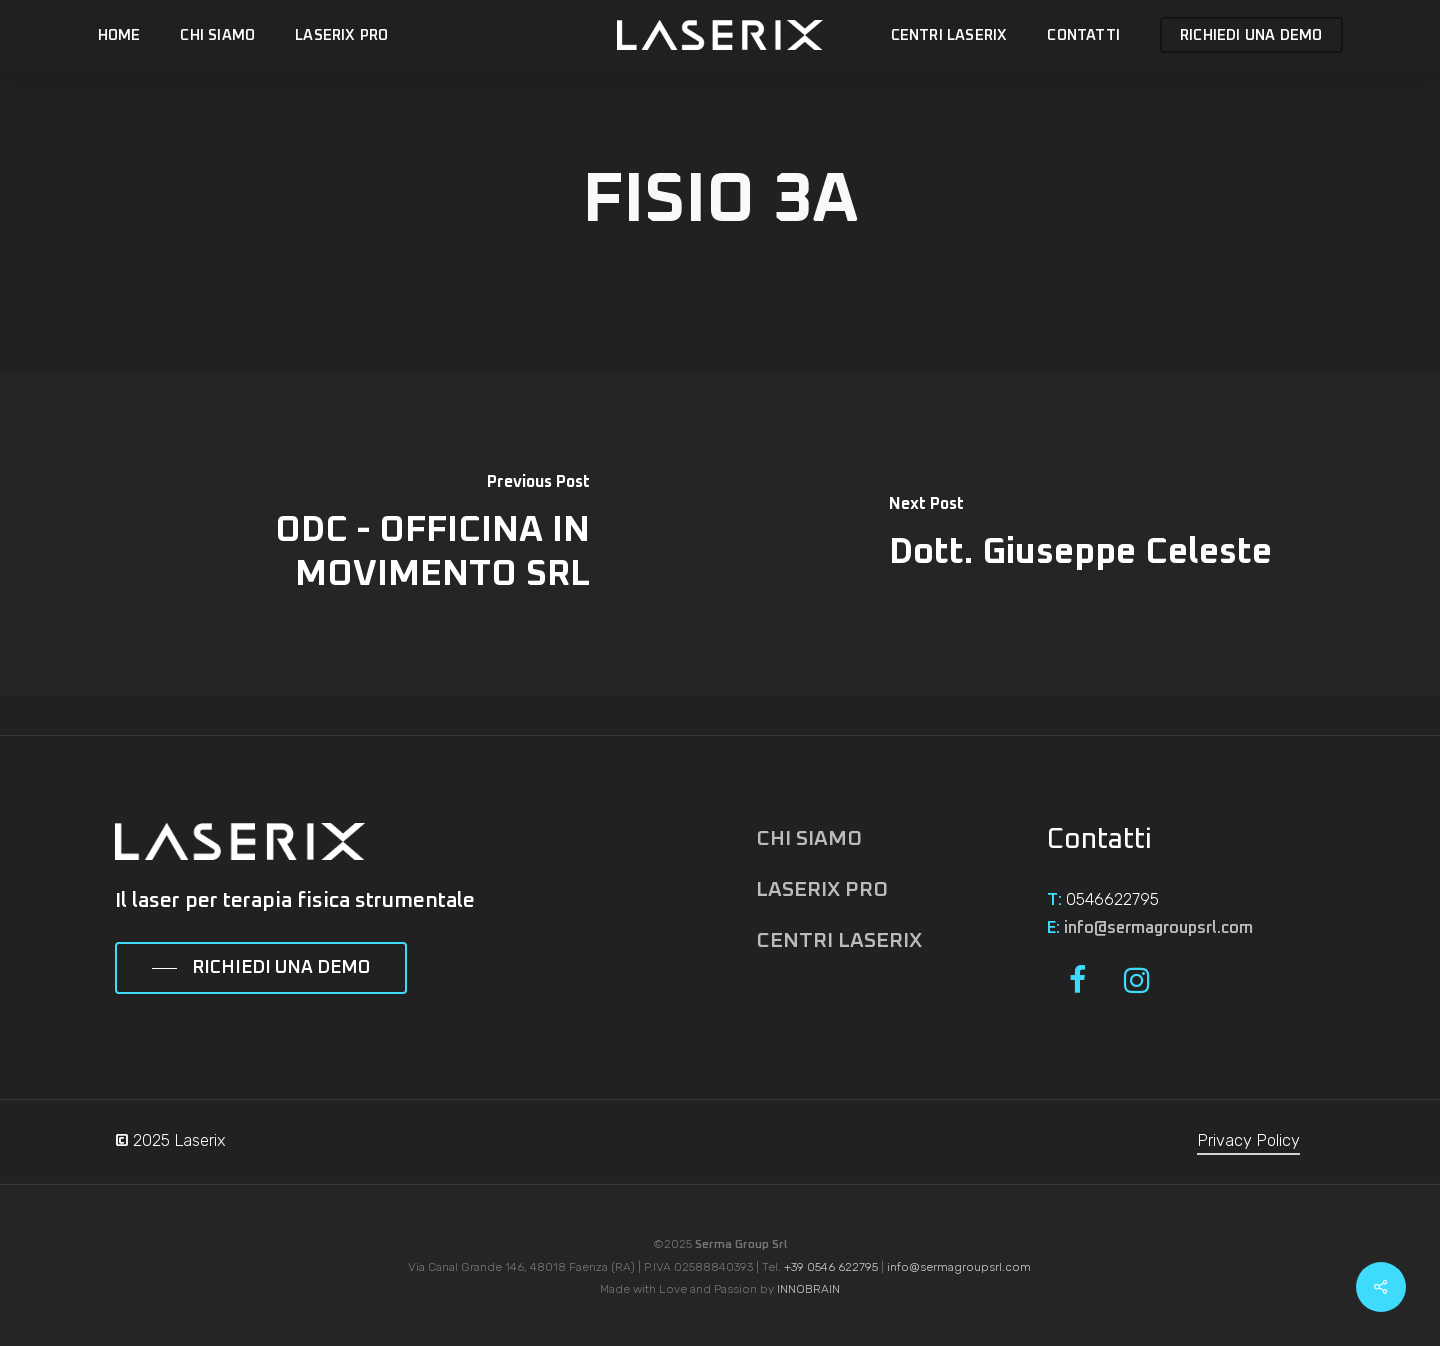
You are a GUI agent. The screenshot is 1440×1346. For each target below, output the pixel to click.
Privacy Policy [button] (1248, 1140)
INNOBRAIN (808, 1289)
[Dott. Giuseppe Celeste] (1080, 535)
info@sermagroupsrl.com (1158, 928)
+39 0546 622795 (831, 1267)
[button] (261, 969)
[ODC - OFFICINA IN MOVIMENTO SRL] (360, 535)
